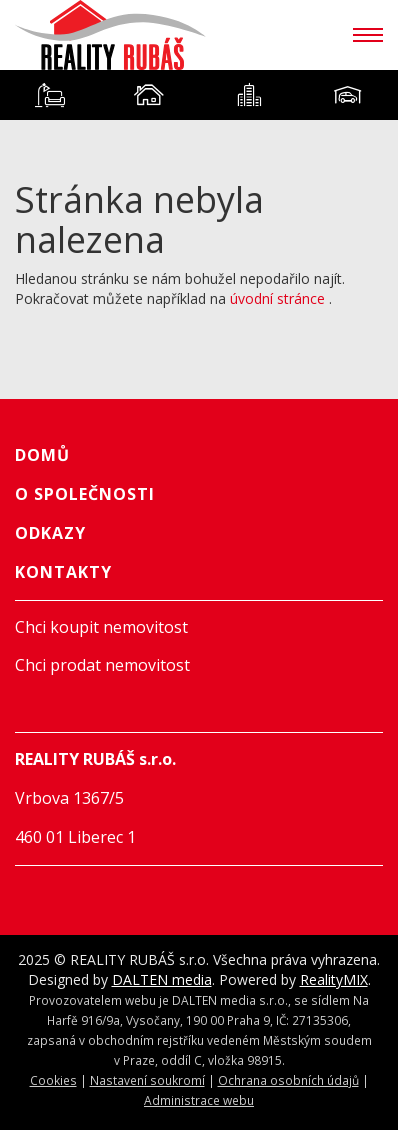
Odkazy (50, 533)
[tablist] (199, 95)
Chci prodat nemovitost (102, 665)
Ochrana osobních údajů (288, 1080)
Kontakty (63, 572)
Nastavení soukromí (147, 1080)
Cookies (53, 1080)
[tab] (50, 95)
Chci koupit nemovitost (101, 627)
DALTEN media (162, 979)
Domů (42, 455)
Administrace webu (199, 1100)
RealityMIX (334, 979)
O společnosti (85, 494)
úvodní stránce (277, 298)
